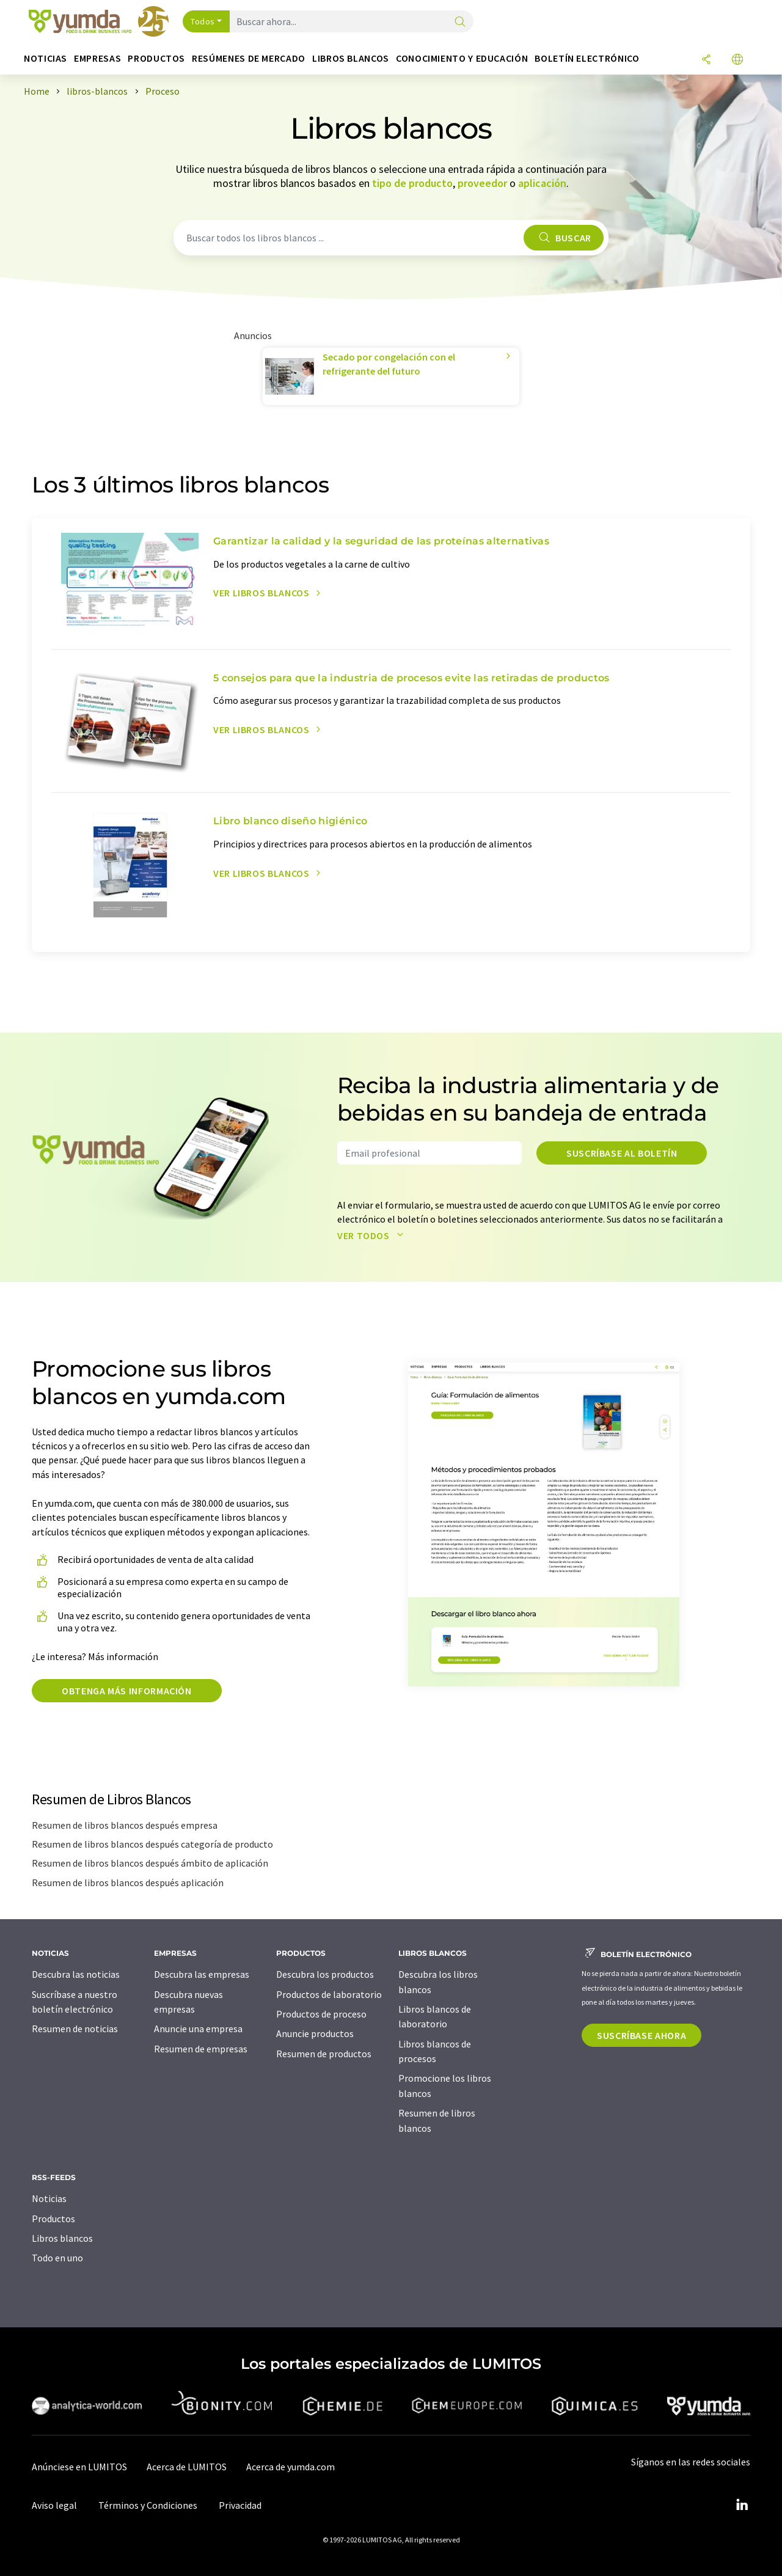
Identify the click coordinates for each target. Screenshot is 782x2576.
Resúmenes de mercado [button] (248, 58)
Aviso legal (54, 2505)
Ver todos (373, 1235)
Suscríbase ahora (641, 2035)
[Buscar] (460, 22)
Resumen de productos (323, 2053)
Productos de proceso (321, 2014)
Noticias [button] (45, 58)
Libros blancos (62, 2238)
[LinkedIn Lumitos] (741, 2505)
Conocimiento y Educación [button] (462, 58)
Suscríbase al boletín (621, 1153)
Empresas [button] (97, 58)
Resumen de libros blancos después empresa (124, 1825)
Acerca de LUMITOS (187, 2467)
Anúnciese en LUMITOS (79, 2467)
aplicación (542, 183)
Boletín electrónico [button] (587, 58)
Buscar (563, 238)
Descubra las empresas (201, 1974)
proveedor (482, 183)
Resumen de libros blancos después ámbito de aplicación (150, 1863)
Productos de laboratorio (329, 1994)
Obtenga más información (127, 1691)
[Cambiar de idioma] (737, 60)
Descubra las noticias (76, 1974)
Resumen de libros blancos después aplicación (128, 1882)
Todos (203, 21)
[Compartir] (706, 60)
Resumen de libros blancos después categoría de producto (152, 1844)
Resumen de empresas (200, 2049)
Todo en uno (57, 2258)
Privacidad (240, 2505)
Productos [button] (156, 58)
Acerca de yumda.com (290, 2467)
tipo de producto (412, 183)
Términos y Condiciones (147, 2505)
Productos (53, 2218)
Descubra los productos (325, 1974)
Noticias (49, 2198)
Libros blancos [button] (350, 58)
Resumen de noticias (75, 2028)
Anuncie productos (315, 2033)
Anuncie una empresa (198, 2028)
